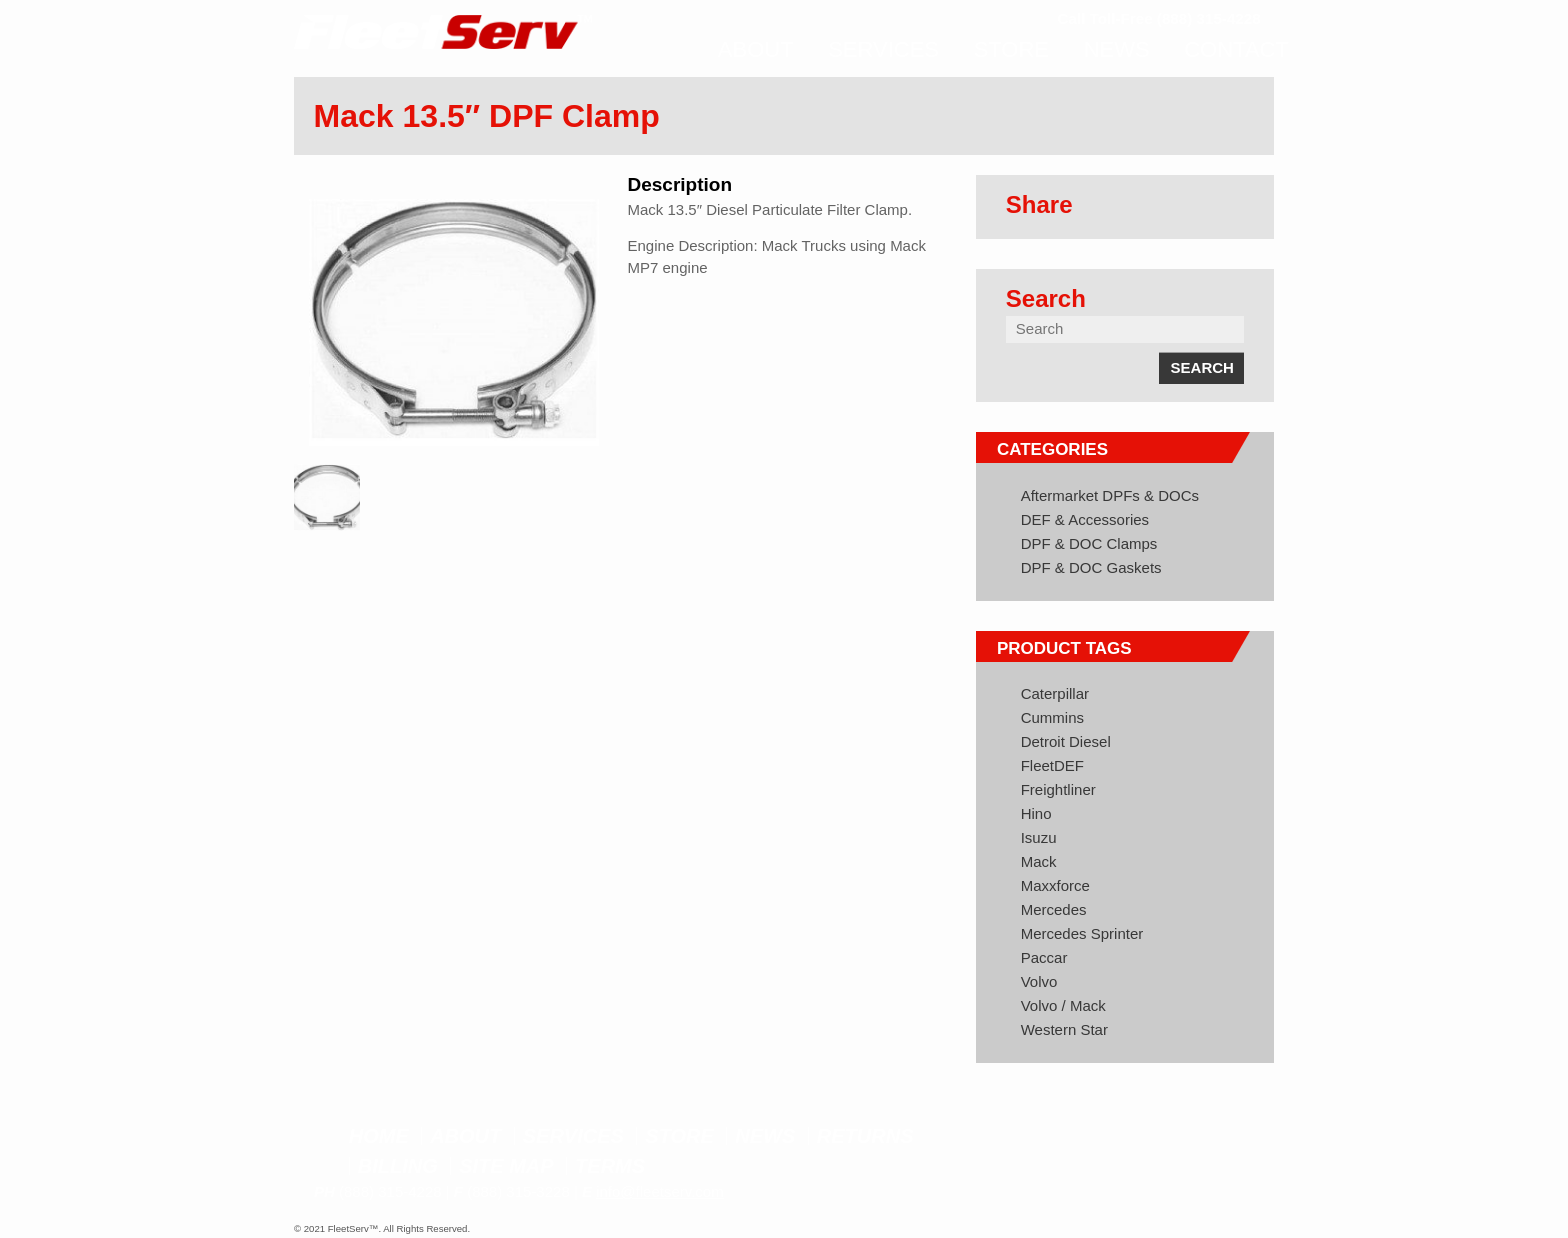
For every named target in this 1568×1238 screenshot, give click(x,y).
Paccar (1044, 957)
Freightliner (1058, 789)
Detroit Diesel (1066, 741)
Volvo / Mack (1063, 1005)
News (765, 1136)
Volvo (1039, 981)
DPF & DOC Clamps (1089, 543)
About (465, 1136)
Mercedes (1054, 909)
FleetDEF (1052, 765)
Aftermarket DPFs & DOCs (1110, 495)
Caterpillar (1055, 693)
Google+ (1237, 1138)
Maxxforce (1055, 885)
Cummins (1052, 717)
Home (379, 1136)
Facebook (1162, 1138)
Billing (398, 1166)
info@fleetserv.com (660, 1191)
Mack (1039, 861)
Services (573, 1136)
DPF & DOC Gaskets (1091, 567)
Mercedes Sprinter (1082, 933)
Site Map (506, 1166)
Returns (865, 1136)
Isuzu (1039, 837)
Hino (1036, 813)
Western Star (1064, 1029)
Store (679, 1136)
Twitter (1199, 1138)
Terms (610, 1166)
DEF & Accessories (1085, 519)
